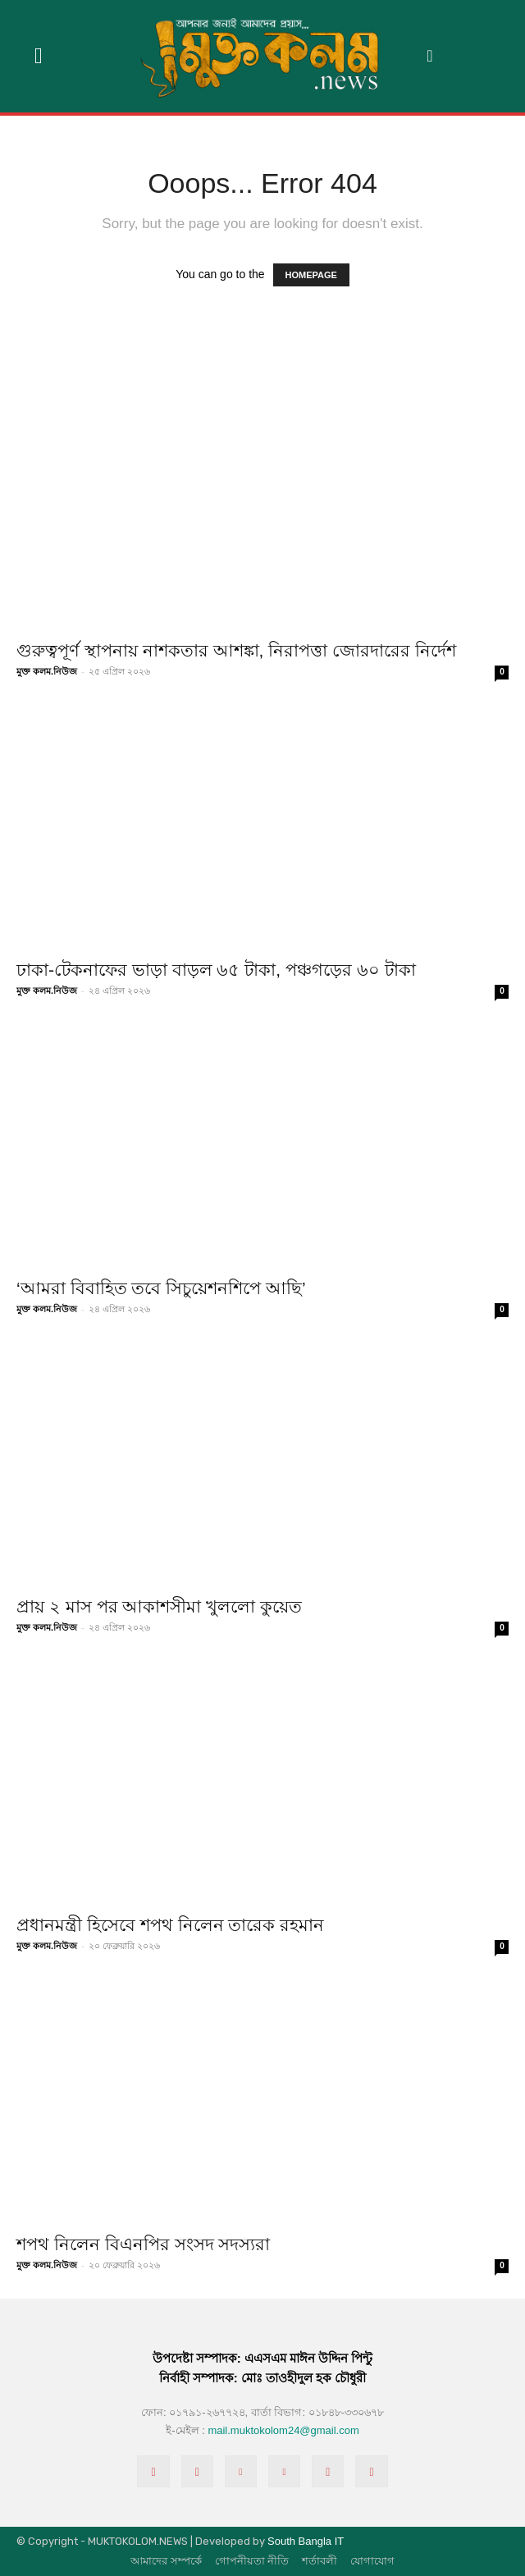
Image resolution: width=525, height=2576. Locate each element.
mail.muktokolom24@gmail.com (283, 2430)
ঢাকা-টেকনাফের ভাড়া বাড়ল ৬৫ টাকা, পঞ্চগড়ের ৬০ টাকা (216, 969)
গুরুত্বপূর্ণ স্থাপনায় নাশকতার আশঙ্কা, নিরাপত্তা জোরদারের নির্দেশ (236, 650)
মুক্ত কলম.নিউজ (46, 671)
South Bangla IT (305, 2541)
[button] (430, 55)
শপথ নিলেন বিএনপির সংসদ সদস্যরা (143, 2244)
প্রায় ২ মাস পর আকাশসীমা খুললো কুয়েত (159, 1606)
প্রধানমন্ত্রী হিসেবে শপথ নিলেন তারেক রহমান (170, 1924)
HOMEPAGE (311, 275)
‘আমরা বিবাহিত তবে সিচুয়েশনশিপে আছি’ (161, 1288)
